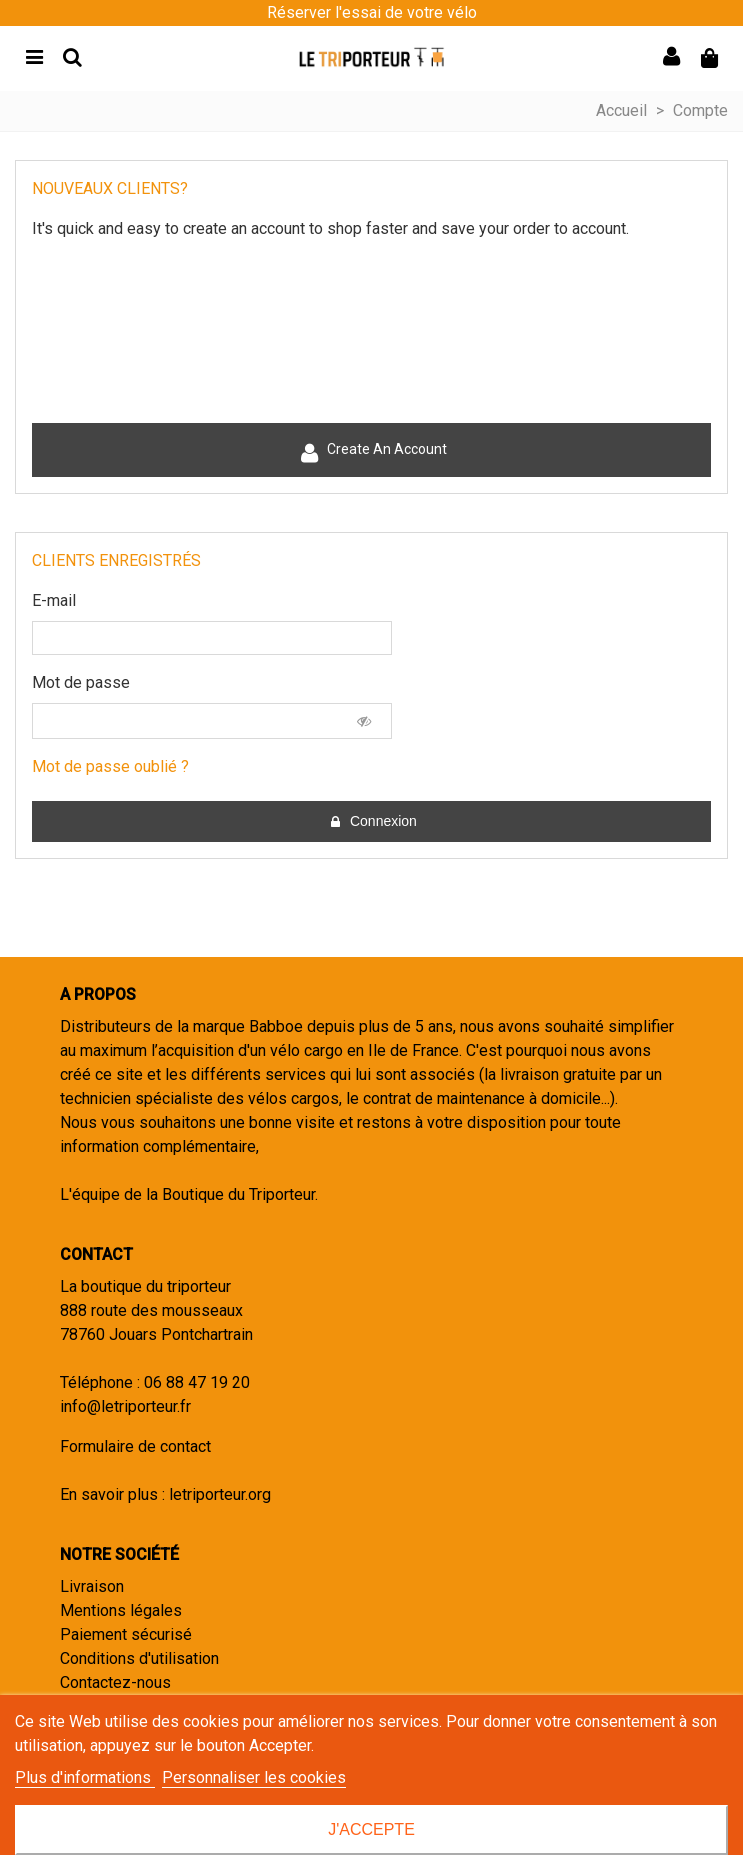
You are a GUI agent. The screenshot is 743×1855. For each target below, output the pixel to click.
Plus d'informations (85, 1777)
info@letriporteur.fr (125, 1406)
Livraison (92, 1586)
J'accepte (371, 1829)
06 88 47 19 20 (197, 1382)
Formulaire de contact (135, 1446)
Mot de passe (81, 682)
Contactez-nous (115, 1682)
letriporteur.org (220, 1494)
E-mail (54, 600)
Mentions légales (121, 1610)
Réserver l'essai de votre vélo (372, 12)
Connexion (372, 821)
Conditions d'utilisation (139, 1658)
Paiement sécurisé (126, 1634)
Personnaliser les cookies (254, 1777)
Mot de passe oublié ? (110, 766)
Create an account (372, 452)
